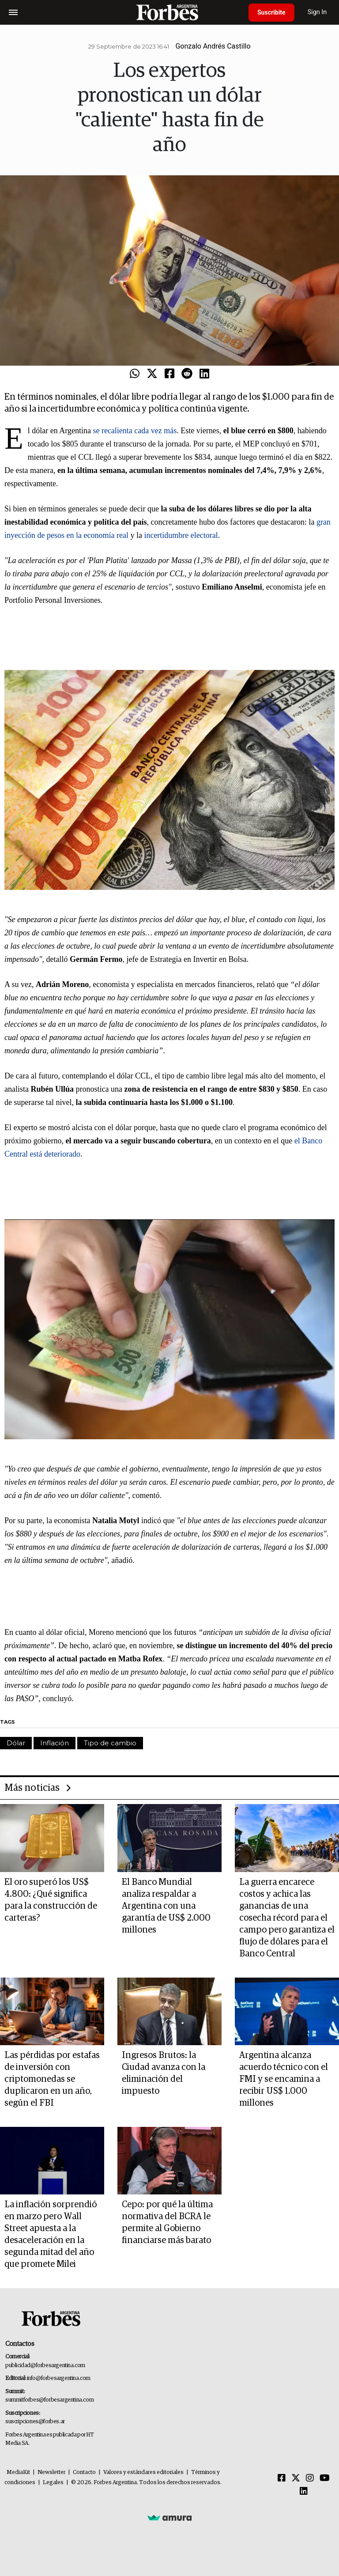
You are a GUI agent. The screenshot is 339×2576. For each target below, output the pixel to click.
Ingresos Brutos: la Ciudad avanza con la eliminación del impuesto (163, 2073)
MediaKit (18, 2472)
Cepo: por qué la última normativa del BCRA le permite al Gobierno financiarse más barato (167, 2222)
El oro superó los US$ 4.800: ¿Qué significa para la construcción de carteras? (50, 1900)
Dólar (16, 1743)
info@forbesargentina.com (58, 2378)
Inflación (54, 1743)
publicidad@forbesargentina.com (45, 2365)
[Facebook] (282, 2478)
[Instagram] (310, 2478)
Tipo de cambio (110, 1743)
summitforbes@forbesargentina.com (49, 2400)
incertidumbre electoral (181, 535)
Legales (53, 2482)
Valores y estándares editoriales (143, 2472)
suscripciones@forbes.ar (35, 2422)
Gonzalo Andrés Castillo (212, 46)
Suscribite (271, 12)
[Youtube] (325, 2478)
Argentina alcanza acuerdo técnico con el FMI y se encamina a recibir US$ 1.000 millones (283, 2079)
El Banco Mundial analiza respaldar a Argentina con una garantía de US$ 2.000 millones (166, 1906)
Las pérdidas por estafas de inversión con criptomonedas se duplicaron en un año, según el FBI (52, 2079)
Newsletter (51, 2472)
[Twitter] (295, 2478)
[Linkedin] (304, 2491)
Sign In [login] (317, 12)
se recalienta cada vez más (135, 430)
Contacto (84, 2472)
